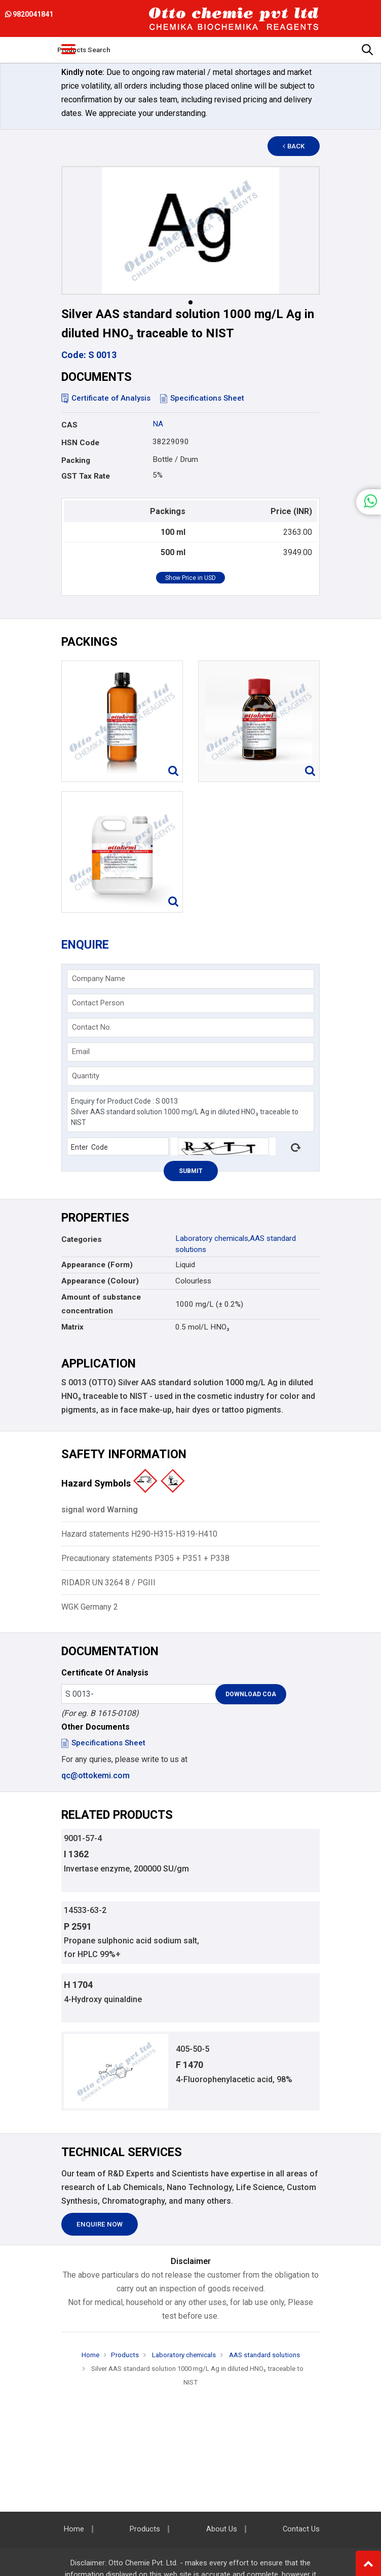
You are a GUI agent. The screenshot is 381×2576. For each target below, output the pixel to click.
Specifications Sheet (202, 398)
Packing (75, 460)
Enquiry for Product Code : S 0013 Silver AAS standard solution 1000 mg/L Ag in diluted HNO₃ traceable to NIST (190, 1111)
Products (125, 2355)
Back (294, 146)
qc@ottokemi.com (95, 1775)
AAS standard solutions (263, 2355)
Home (90, 2355)
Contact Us (301, 2529)
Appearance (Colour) (100, 1280)
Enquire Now (100, 2224)
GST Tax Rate (85, 476)
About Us (221, 2529)
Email (81, 1051)
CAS (69, 425)
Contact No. (91, 1027)
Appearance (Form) (97, 1264)
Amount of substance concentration (101, 1304)
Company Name (98, 978)
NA (158, 423)
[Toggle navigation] (68, 49)
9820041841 (29, 14)
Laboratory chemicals (211, 1238)
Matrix (72, 1327)
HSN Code (80, 442)
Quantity (85, 1075)
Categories (81, 1239)
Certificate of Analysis (105, 398)
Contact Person (98, 1002)
